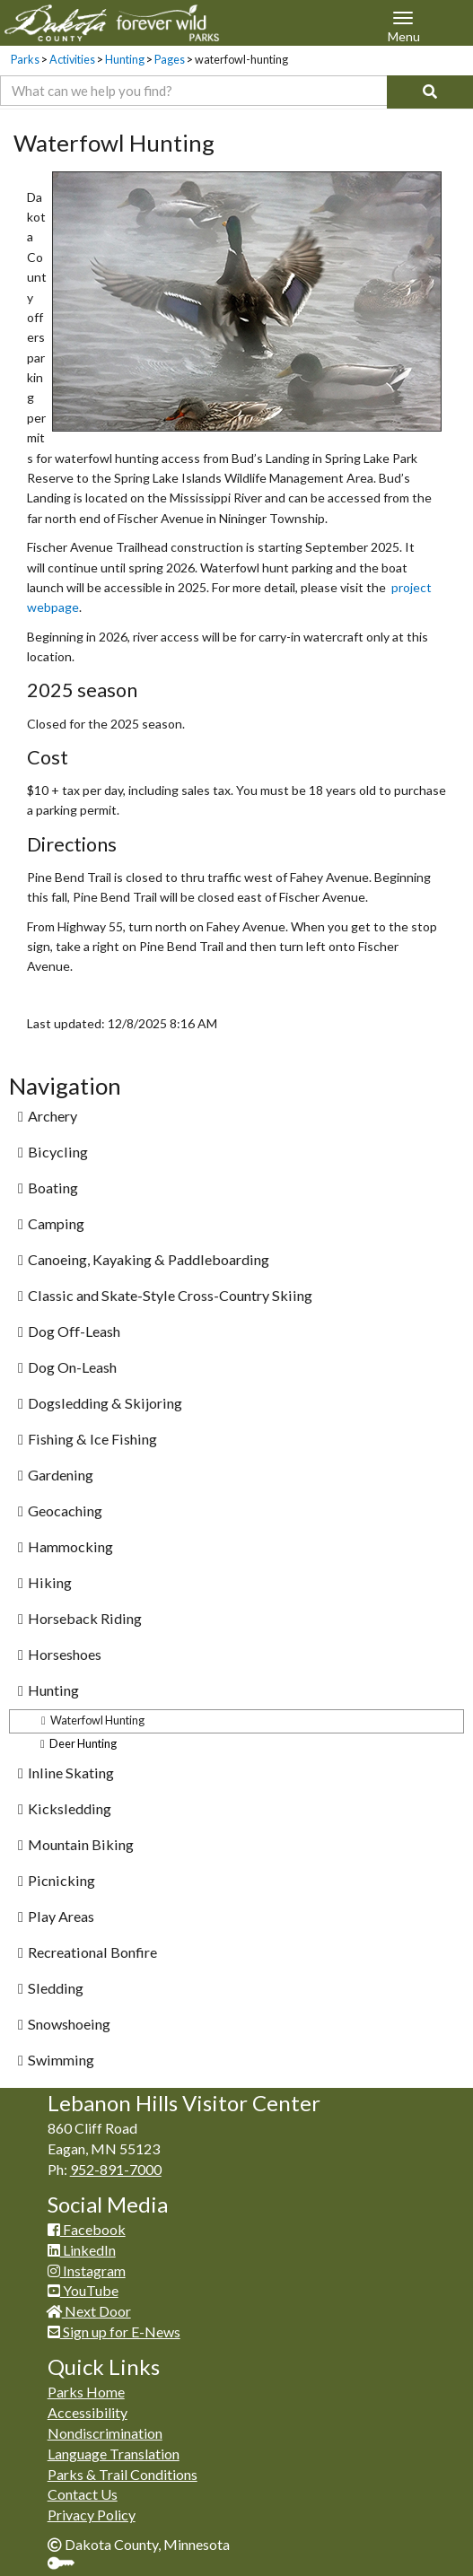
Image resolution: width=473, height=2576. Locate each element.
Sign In (68, 2564)
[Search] (430, 92)
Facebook (87, 2229)
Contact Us (83, 2493)
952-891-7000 (116, 2169)
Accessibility (87, 2412)
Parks (25, 59)
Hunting (125, 59)
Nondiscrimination (105, 2432)
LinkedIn (82, 2249)
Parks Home (86, 2391)
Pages (169, 59)
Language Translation (114, 2453)
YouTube (83, 2290)
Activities (72, 59)
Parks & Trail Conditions (122, 2474)
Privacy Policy (92, 2514)
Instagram (87, 2270)
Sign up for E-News (114, 2331)
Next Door (89, 2310)
